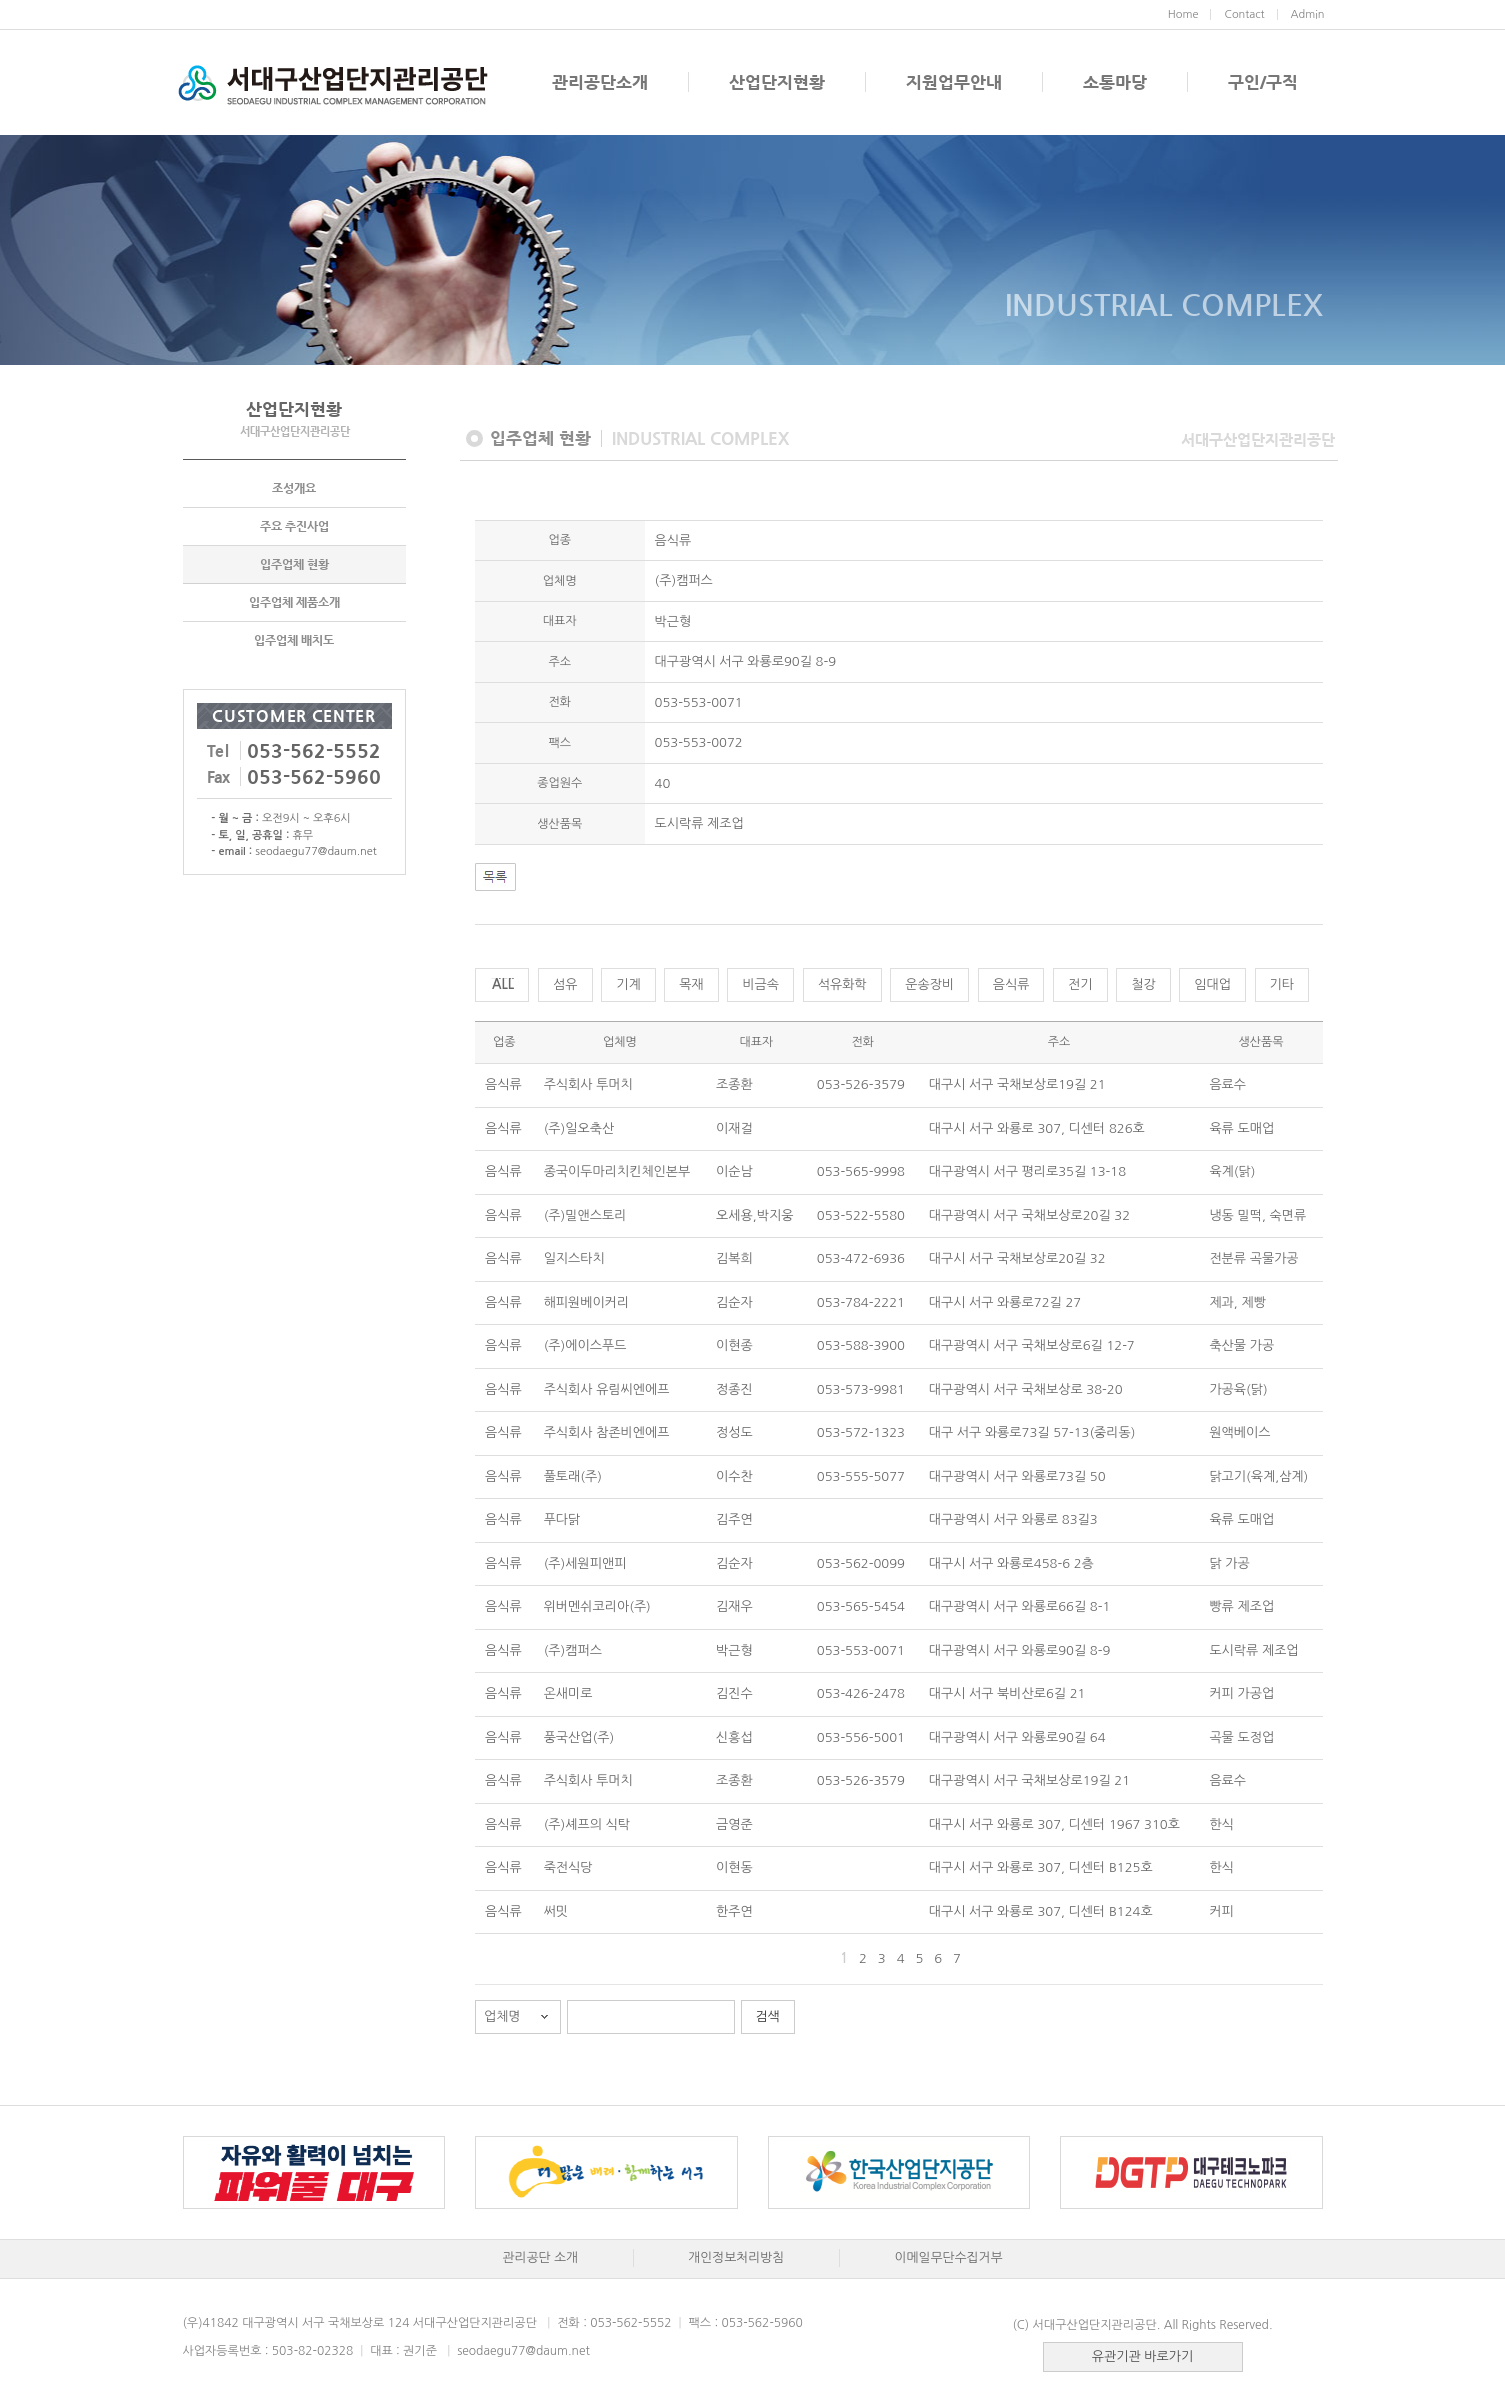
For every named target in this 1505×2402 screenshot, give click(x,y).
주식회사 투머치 (588, 1084)
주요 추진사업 (294, 526)
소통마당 (1115, 82)
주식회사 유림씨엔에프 (607, 1389)
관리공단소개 (600, 82)
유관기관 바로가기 (1142, 2356)
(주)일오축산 (579, 1128)
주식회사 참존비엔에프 (607, 1432)
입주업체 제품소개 (294, 602)
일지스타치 (574, 1258)
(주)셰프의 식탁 (587, 1824)
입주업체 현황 (294, 564)
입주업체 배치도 (294, 640)
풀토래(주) (573, 1476)
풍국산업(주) (579, 1737)
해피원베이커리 (587, 1302)
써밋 (556, 1911)
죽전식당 (568, 1867)
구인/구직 (1263, 82)
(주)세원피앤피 (585, 1563)
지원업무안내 (954, 82)
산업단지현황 (777, 82)
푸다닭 (562, 1519)
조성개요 (294, 488)
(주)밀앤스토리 (585, 1215)
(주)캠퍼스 (573, 1650)
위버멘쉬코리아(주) (597, 1606)
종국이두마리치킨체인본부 (617, 1171)
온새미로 (568, 1693)
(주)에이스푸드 (585, 1345)
